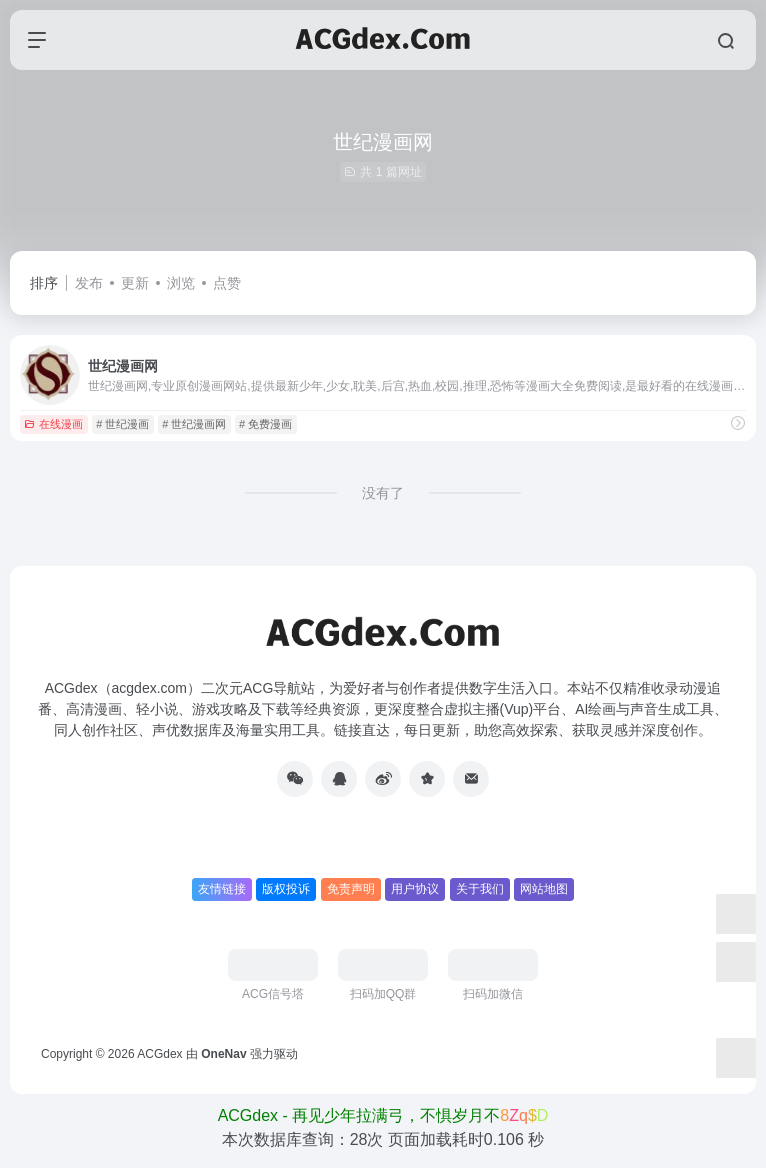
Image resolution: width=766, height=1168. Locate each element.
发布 (89, 283)
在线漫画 (53, 424)
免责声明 (351, 889)
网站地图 (544, 889)
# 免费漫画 (265, 424)
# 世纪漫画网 (194, 424)
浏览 (181, 283)
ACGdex (159, 1054)
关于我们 (480, 889)
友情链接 (222, 889)
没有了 (383, 493)
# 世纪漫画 (122, 424)
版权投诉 (286, 889)
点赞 (227, 283)
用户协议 (415, 889)
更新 (135, 283)
